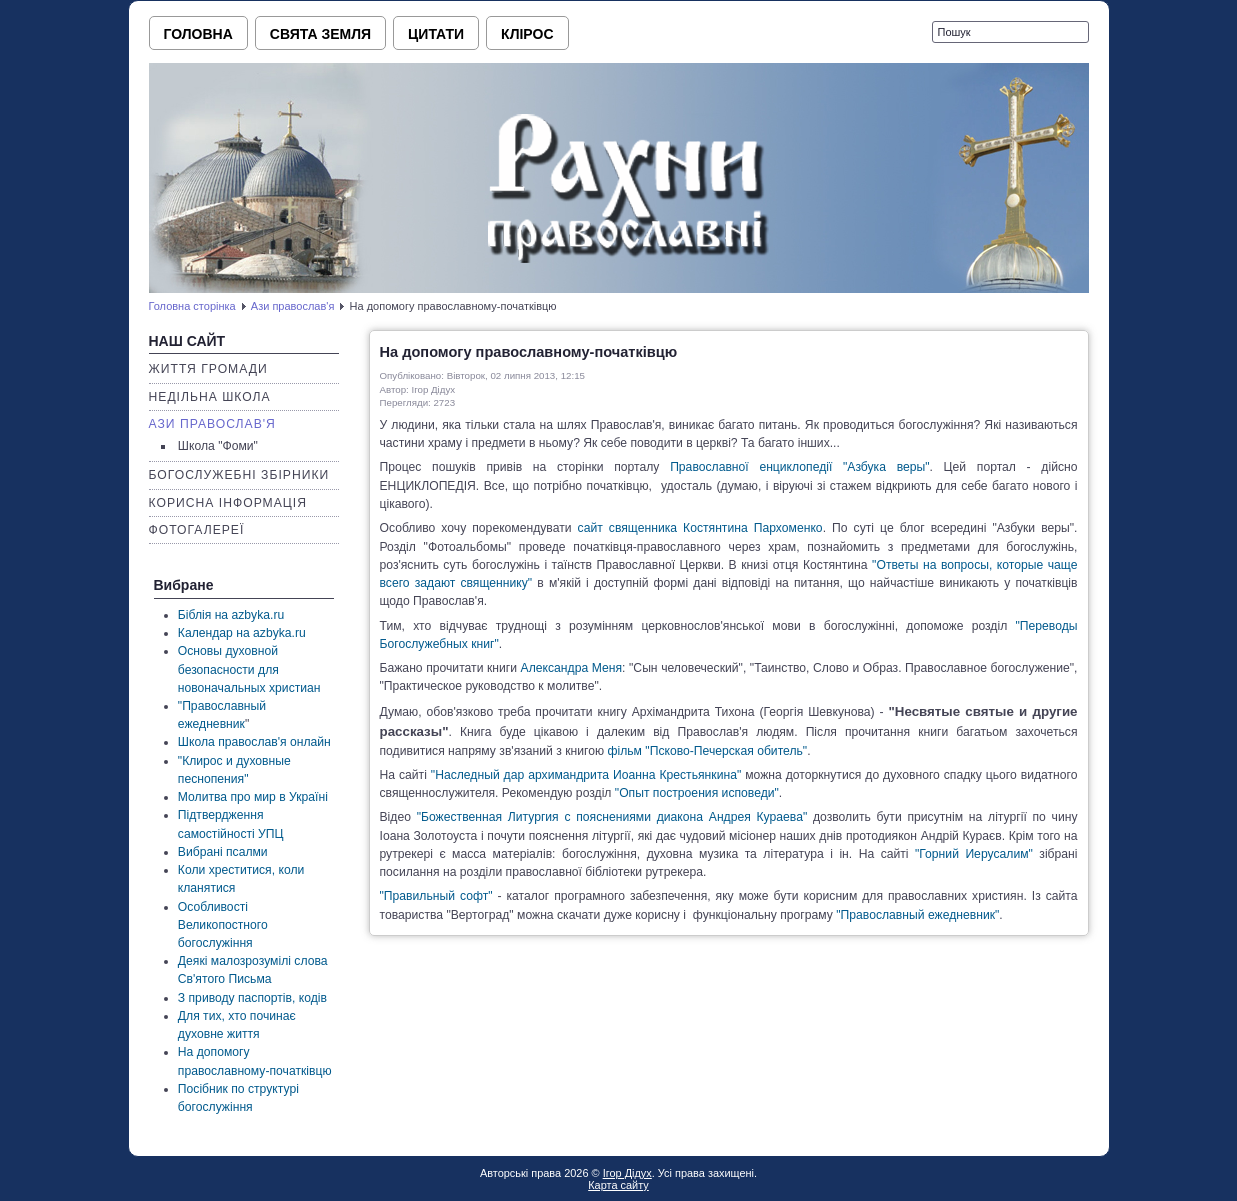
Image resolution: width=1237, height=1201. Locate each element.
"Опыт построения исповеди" (697, 793)
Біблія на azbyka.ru (231, 615)
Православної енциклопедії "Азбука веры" (799, 467)
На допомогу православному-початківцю (529, 352)
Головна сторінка (192, 306)
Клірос (527, 34)
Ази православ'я (293, 306)
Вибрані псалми (223, 852)
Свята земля (320, 34)
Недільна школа (210, 397)
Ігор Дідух (627, 1173)
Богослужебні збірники (239, 475)
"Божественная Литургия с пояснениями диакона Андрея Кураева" (612, 817)
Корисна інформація (228, 503)
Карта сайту (618, 1185)
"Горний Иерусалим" (974, 854)
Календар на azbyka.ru (242, 633)
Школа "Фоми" (218, 446)
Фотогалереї (197, 530)
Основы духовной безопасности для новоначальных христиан (249, 669)
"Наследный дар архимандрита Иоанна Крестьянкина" (586, 775)
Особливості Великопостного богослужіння (223, 925)
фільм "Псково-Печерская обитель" (707, 751)
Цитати (436, 34)
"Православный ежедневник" (917, 915)
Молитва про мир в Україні (253, 797)
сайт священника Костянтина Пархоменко (700, 528)
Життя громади (208, 369)
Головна (198, 34)
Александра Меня (571, 668)
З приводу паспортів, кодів (252, 998)
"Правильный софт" (436, 896)
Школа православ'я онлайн (254, 742)
